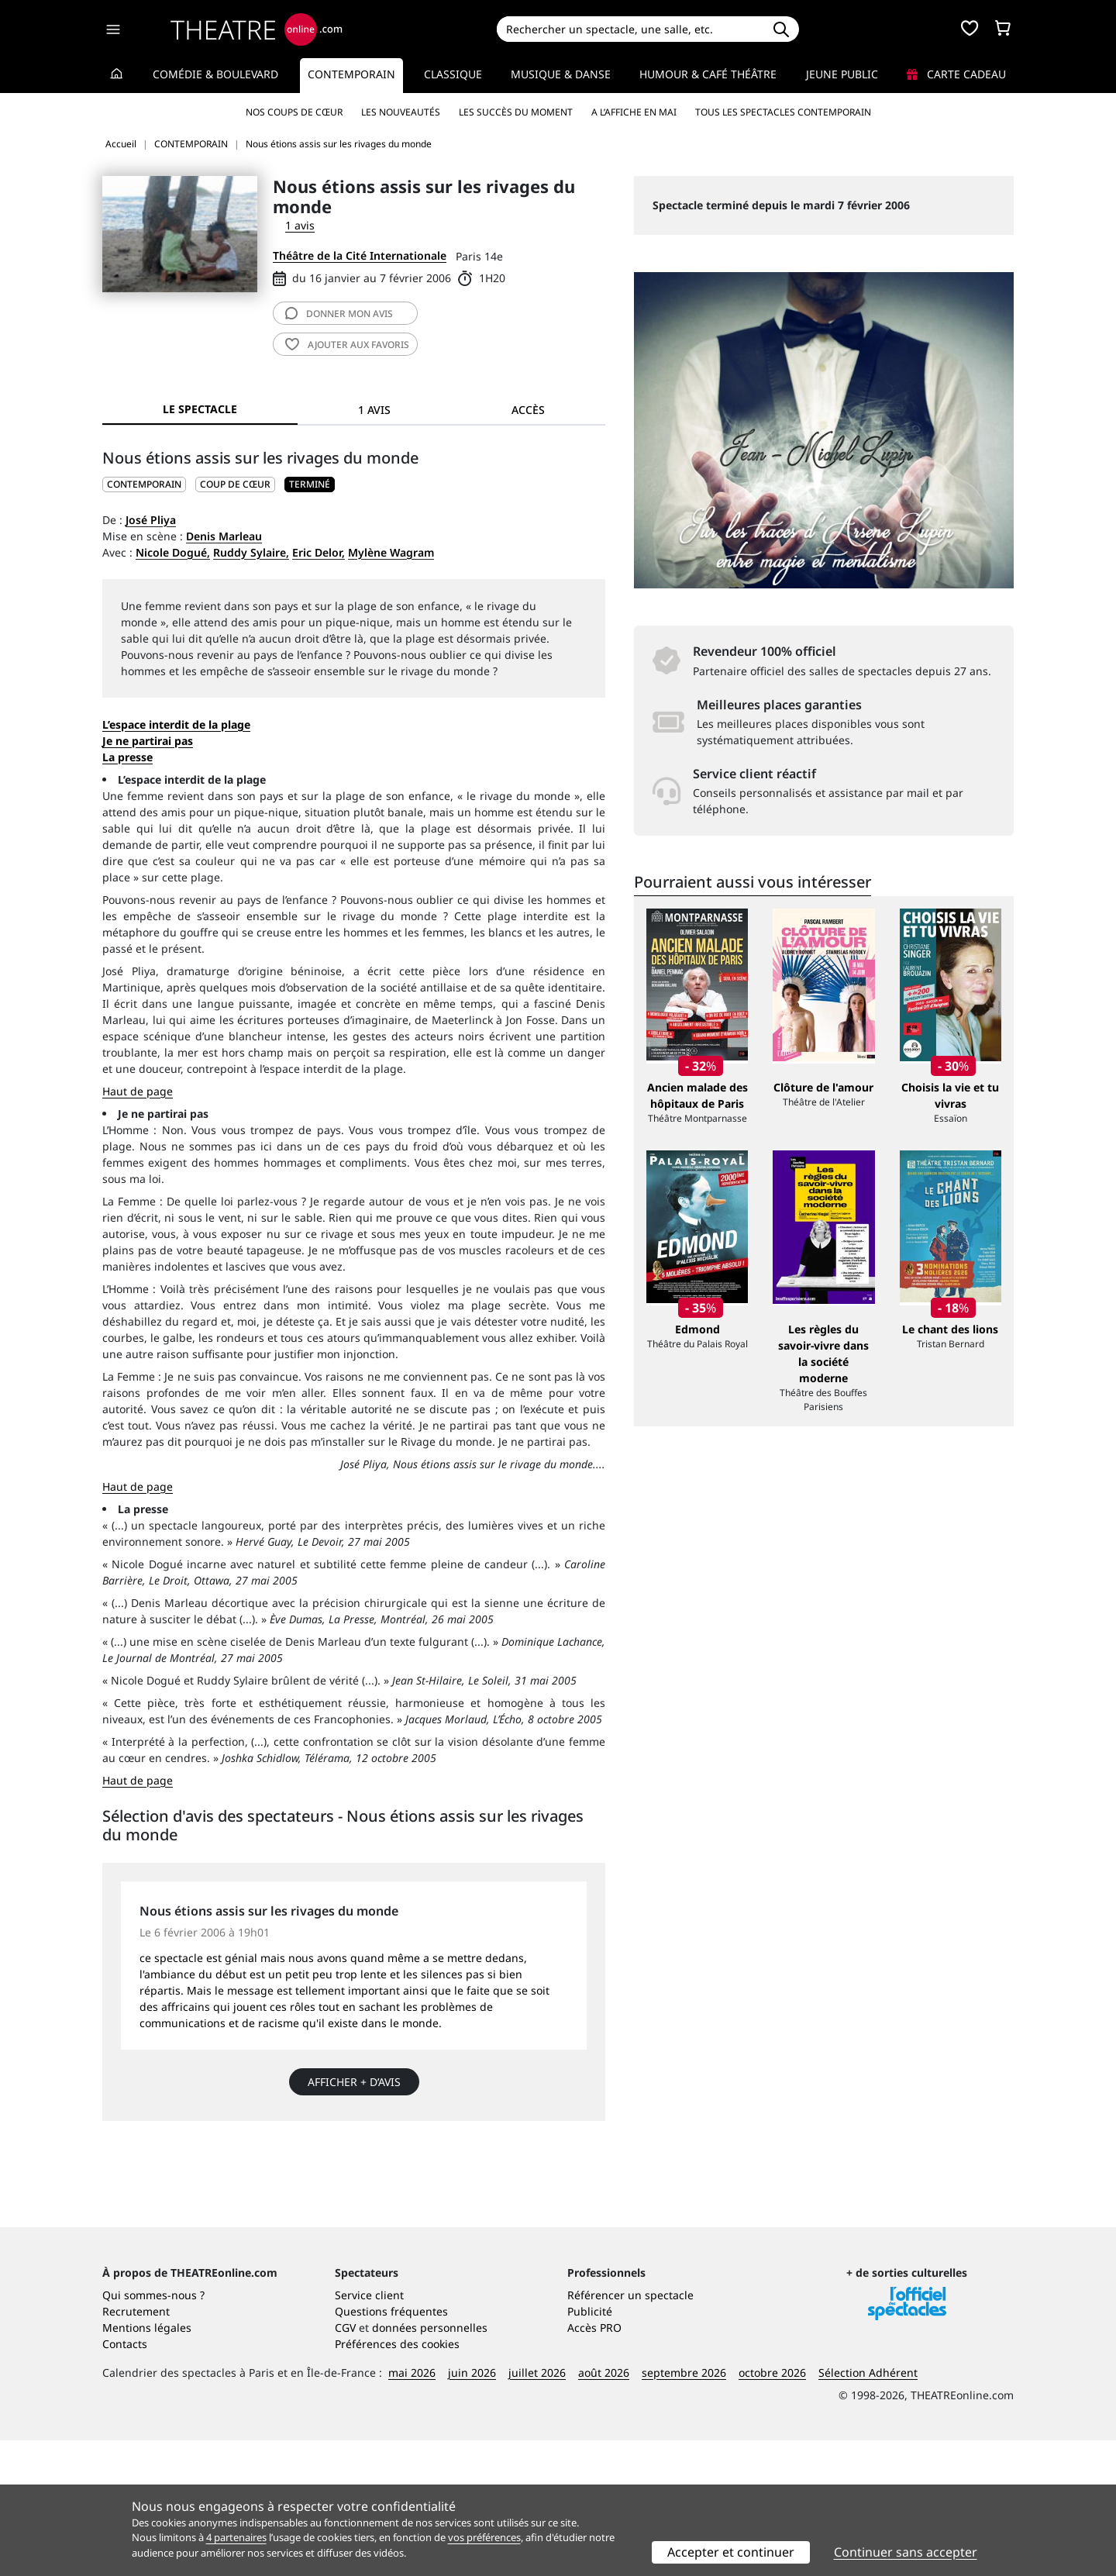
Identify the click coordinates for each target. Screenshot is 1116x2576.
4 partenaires (236, 2537)
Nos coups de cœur (294, 112)
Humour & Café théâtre (708, 74)
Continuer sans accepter (905, 2551)
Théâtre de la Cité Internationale (359, 255)
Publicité (589, 2447)
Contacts (124, 2479)
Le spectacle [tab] (200, 409)
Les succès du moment (516, 112)
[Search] (630, 29)
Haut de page (137, 1091)
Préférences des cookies (397, 2479)
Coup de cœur (235, 484)
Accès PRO (594, 2463)
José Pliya (151, 519)
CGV (345, 2463)
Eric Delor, (318, 552)
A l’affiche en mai (634, 112)
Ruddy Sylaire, (251, 552)
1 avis (300, 225)
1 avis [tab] (374, 409)
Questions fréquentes (391, 2447)
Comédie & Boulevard (215, 74)
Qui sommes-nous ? (153, 2430)
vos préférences (484, 2537)
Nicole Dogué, (173, 552)
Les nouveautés (400, 112)
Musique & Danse (561, 74)
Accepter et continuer (730, 2551)
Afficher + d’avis (354, 2081)
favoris (347, 344)
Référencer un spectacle (630, 2430)
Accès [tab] (528, 409)
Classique (453, 74)
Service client (369, 2430)
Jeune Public (842, 74)
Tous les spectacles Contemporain (783, 112)
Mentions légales (146, 2463)
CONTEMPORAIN (144, 484)
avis (339, 313)
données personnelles (429, 2463)
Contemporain (351, 74)
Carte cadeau (956, 74)
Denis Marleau (224, 536)
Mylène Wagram (391, 552)
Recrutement (136, 2447)
